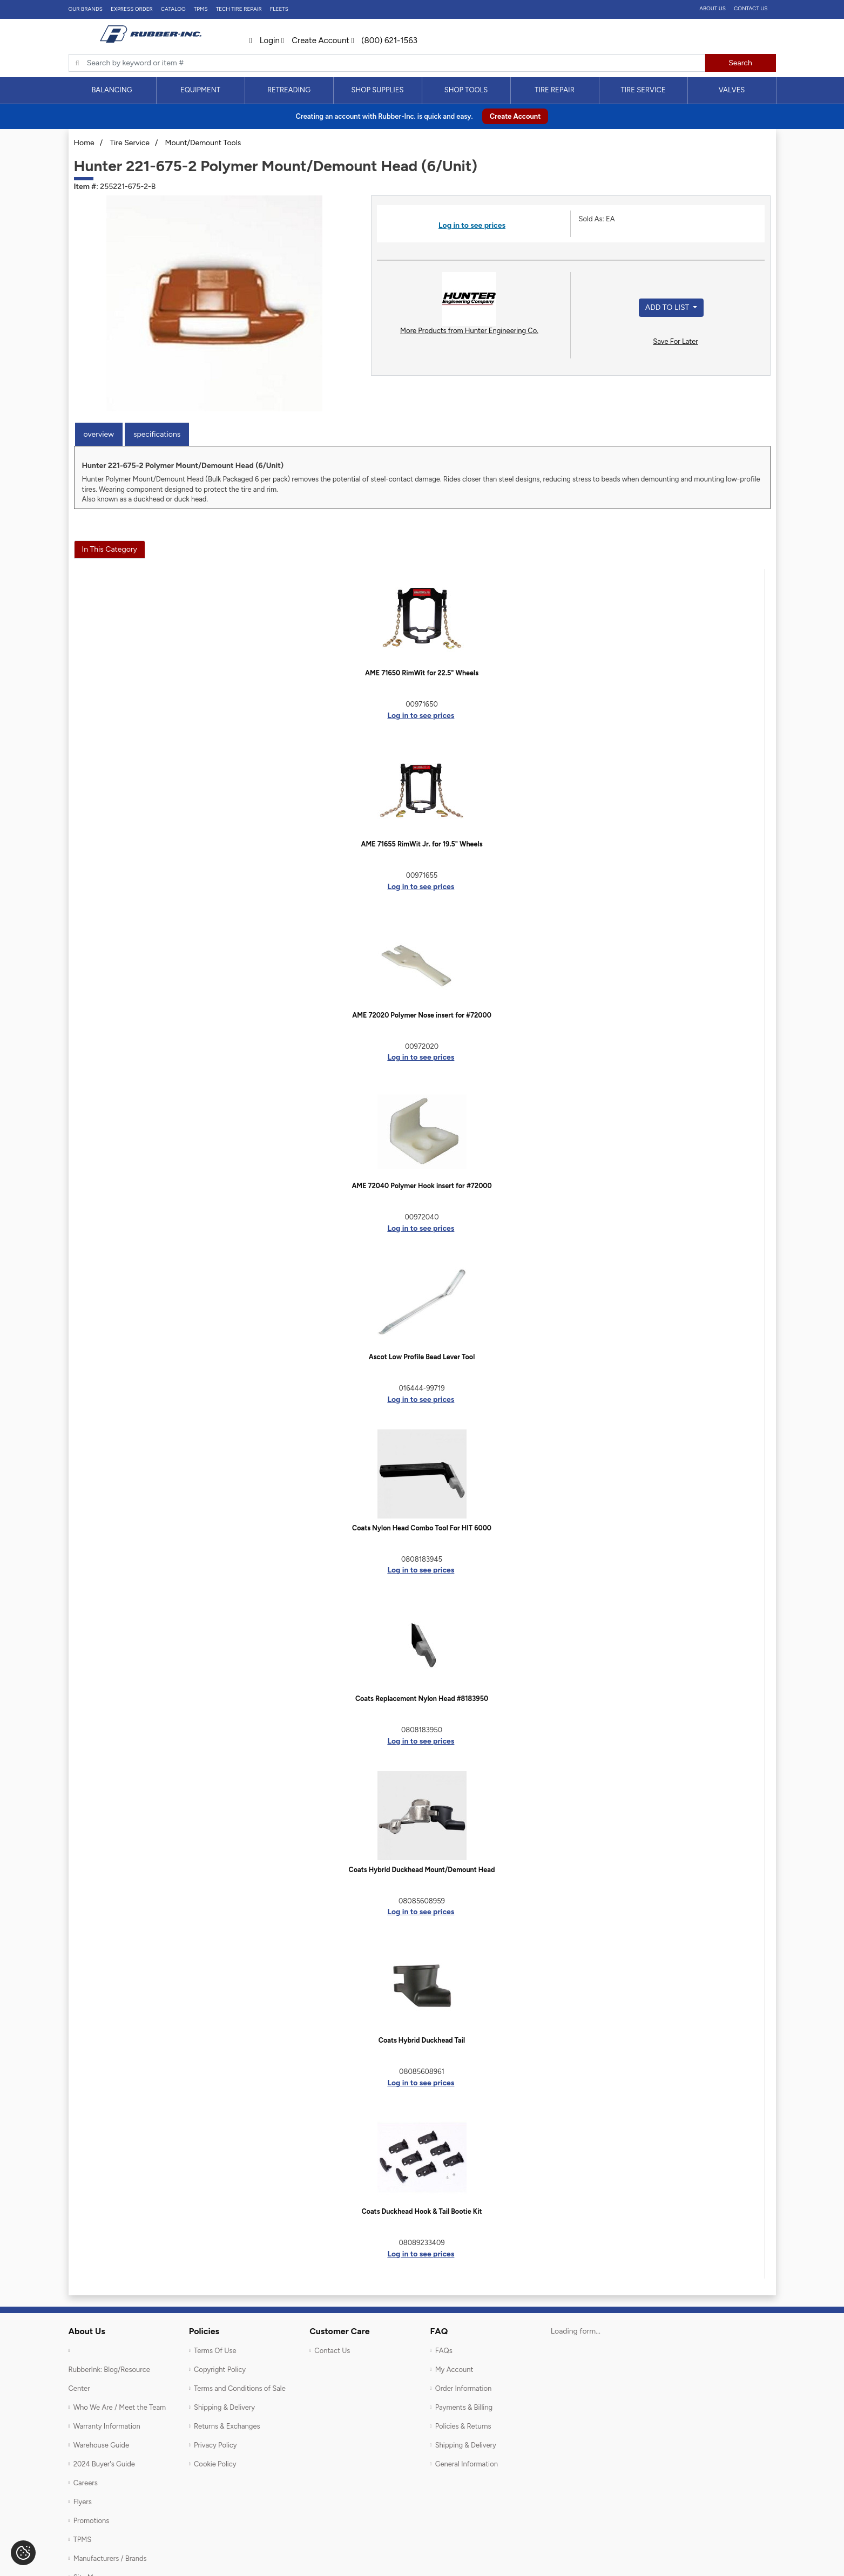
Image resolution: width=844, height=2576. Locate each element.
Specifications (156, 434)
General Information (466, 2464)
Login (264, 40)
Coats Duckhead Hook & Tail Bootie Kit (421, 2211)
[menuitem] (112, 90)
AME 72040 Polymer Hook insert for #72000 (421, 1186)
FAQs (444, 2351)
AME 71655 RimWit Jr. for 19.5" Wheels (421, 844)
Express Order (132, 8)
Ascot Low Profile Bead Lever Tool (422, 1357)
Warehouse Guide (101, 2445)
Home (84, 142)
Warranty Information (106, 2426)
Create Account (315, 40)
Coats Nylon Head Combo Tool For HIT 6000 (421, 1528)
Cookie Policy (215, 2464)
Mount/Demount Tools (203, 142)
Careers (85, 2483)
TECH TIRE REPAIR (239, 8)
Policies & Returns (463, 2426)
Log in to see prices (471, 225)
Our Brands (86, 8)
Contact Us (751, 8)
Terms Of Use (215, 2351)
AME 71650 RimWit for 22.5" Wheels (421, 673)
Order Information (463, 2388)
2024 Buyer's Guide (104, 2464)
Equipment (200, 90)
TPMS (201, 8)
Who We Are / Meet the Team (119, 2407)
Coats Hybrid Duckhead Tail (422, 2040)
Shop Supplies (378, 90)
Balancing (111, 90)
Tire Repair (555, 90)
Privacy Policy (215, 2445)
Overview (99, 434)
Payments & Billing (464, 2407)
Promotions (91, 2521)
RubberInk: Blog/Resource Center (109, 2378)
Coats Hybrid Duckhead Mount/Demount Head (422, 1870)
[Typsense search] (387, 63)
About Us (712, 8)
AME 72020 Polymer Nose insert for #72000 (421, 1015)
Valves (732, 90)
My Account (454, 2369)
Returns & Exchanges (227, 2426)
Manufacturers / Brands (110, 2558)
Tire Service (642, 90)
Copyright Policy (220, 2369)
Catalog (173, 8)
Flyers (82, 2502)
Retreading (288, 90)
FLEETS (279, 8)
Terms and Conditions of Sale (240, 2388)
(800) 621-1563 (384, 40)
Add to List (668, 307)
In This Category (109, 549)
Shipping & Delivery (224, 2407)
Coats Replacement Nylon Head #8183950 (421, 1698)
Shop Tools (466, 90)
